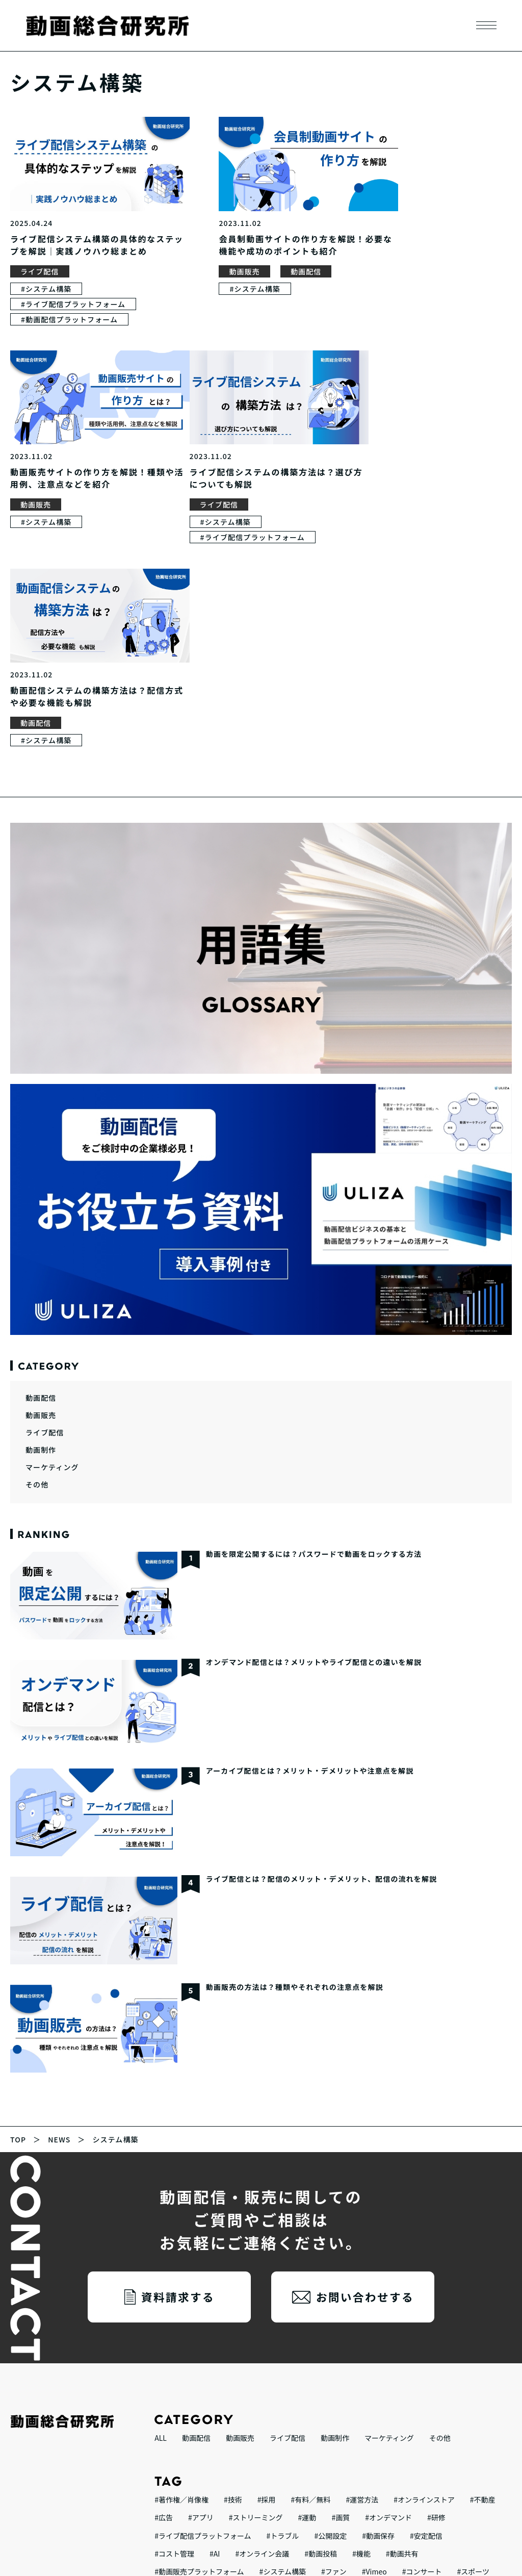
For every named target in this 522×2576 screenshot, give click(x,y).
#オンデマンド (388, 2291)
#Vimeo (374, 2345)
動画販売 (213, 265)
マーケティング (52, 1241)
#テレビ (272, 2381)
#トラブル (283, 2309)
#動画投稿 (320, 2327)
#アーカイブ (461, 2399)
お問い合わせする (364, 2071)
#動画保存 (378, 2309)
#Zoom (228, 2363)
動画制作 (40, 1224)
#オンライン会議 (262, 2327)
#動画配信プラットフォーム (69, 313)
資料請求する (178, 2071)
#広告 (163, 2291)
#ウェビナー (415, 2417)
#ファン (334, 2345)
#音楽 (353, 2363)
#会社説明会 (222, 2435)
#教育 (163, 2417)
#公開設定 (330, 2309)
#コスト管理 (174, 2327)
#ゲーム (267, 2363)
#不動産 (482, 2273)
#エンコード (396, 2363)
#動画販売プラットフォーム (199, 2345)
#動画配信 (170, 2435)
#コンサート (422, 2345)
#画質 (340, 2291)
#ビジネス (170, 2399)
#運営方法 (362, 2273)
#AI (215, 2327)
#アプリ (201, 2291)
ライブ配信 (39, 265)
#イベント (218, 2399)
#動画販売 (321, 2435)
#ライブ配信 (174, 2453)
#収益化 (449, 2435)
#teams (414, 2399)
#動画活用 (312, 2363)
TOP (18, 1913)
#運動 (307, 2291)
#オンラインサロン (302, 2417)
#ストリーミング (256, 2291)
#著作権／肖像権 (181, 2273)
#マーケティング (395, 2381)
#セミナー (364, 2417)
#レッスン (273, 2435)
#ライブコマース (326, 2381)
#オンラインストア (424, 2273)
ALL (160, 2212)
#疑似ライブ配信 (464, 2381)
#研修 (436, 2291)
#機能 (361, 2327)
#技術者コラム (177, 2363)
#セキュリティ (364, 2399)
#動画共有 (402, 2327)
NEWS (59, 1913)
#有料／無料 (311, 2273)
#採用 (266, 2273)
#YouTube (226, 2453)
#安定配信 (426, 2309)
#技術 (233, 2273)
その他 (36, 1258)
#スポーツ (473, 2345)
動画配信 (275, 265)
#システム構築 (46, 283)
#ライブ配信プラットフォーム (73, 298)
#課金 (460, 2417)
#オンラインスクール (222, 2417)
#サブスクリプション (387, 2435)
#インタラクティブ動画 (287, 2399)
